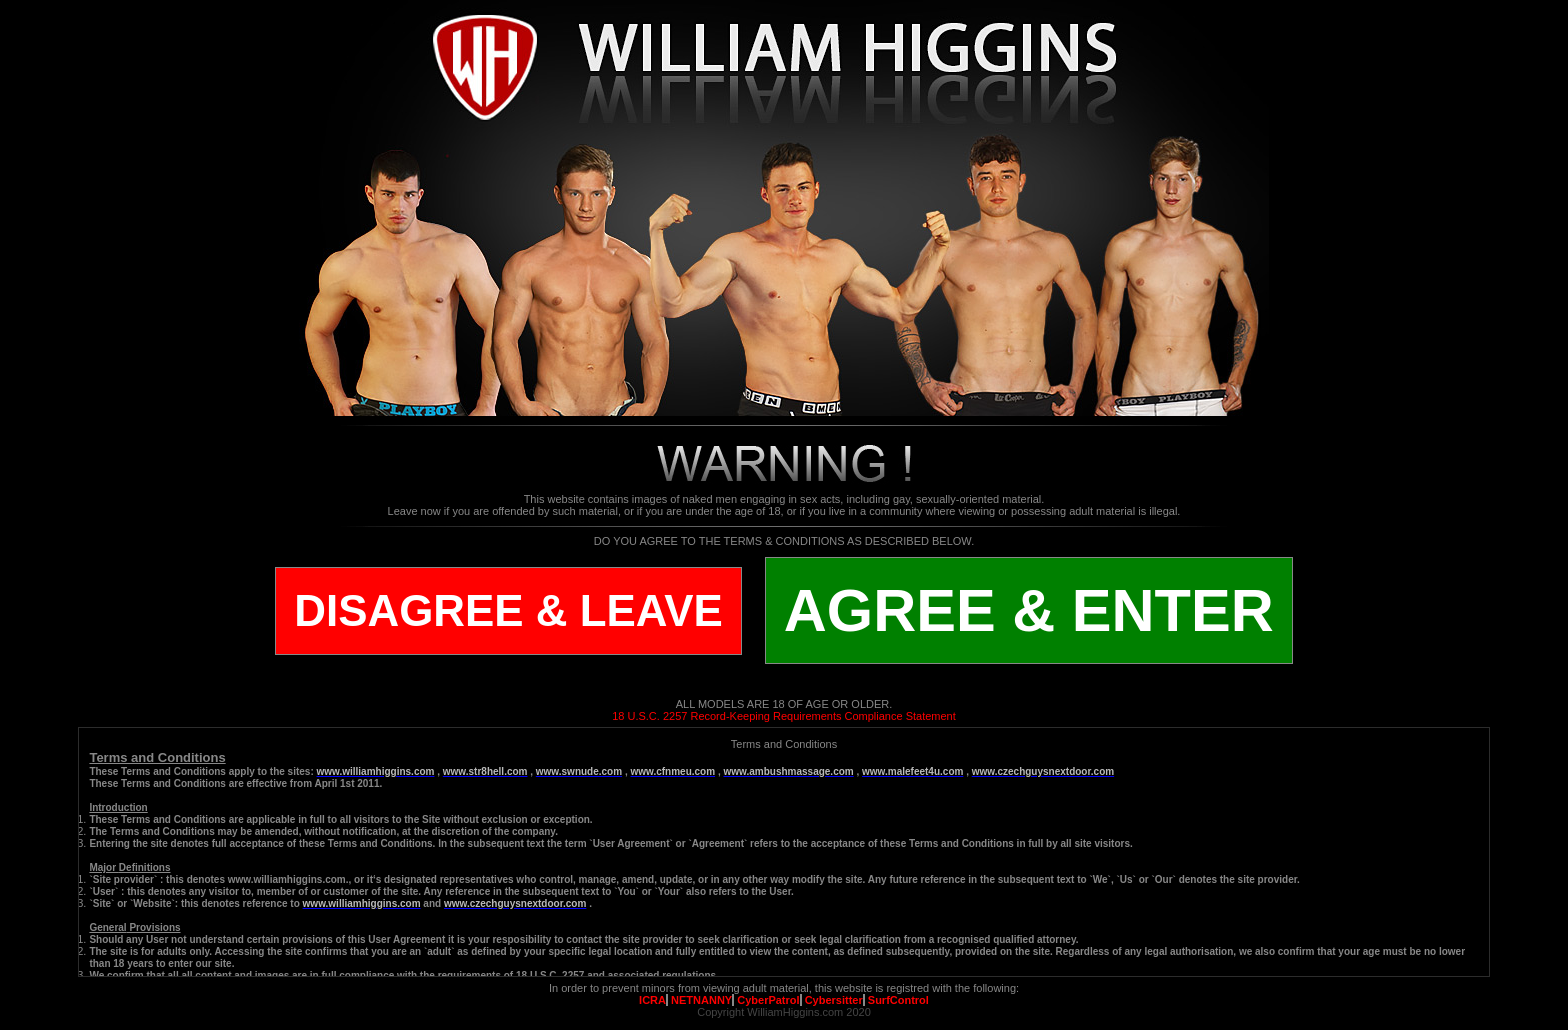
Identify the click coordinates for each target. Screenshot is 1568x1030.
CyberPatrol (768, 1000)
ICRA (652, 1000)
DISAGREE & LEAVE (508, 610)
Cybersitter (834, 1000)
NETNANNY (701, 1000)
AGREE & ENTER (1029, 610)
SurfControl (898, 1000)
